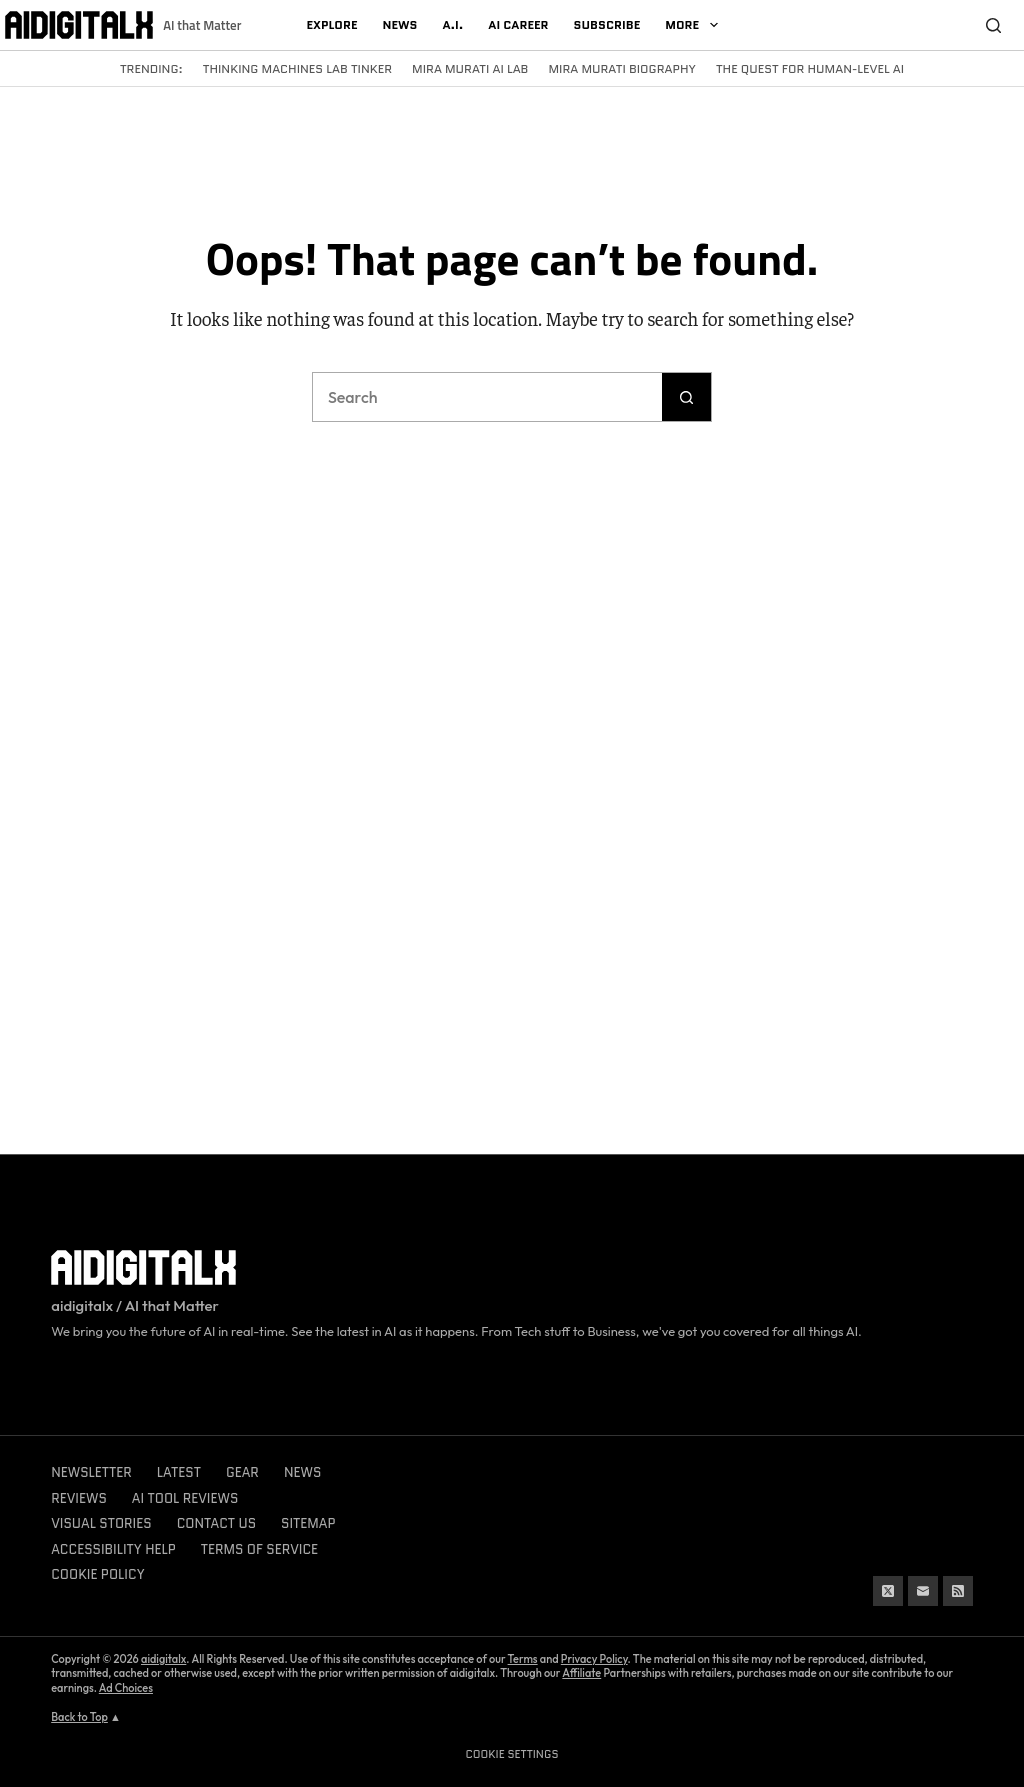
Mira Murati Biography (621, 68)
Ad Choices (126, 1688)
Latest (179, 1472)
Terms (523, 1659)
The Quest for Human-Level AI (810, 68)
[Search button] (687, 397)
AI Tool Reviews (185, 1498)
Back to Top (79, 1717)
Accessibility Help (113, 1549)
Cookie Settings (512, 1754)
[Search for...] (487, 397)
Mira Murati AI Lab (470, 68)
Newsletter (91, 1472)
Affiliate (581, 1673)
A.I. (452, 24)
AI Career (518, 24)
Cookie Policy (97, 1574)
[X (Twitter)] (888, 1591)
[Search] (994, 25)
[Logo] (79, 25)
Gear (242, 1472)
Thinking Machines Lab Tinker (297, 68)
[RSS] (958, 1591)
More (695, 25)
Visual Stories (101, 1523)
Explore (331, 24)
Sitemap (308, 1523)
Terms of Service (259, 1549)
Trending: (151, 68)
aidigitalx (163, 1659)
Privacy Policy (594, 1659)
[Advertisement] (512, 154)
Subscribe (607, 24)
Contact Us (216, 1523)
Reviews (79, 1498)
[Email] (923, 1591)
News (399, 24)
